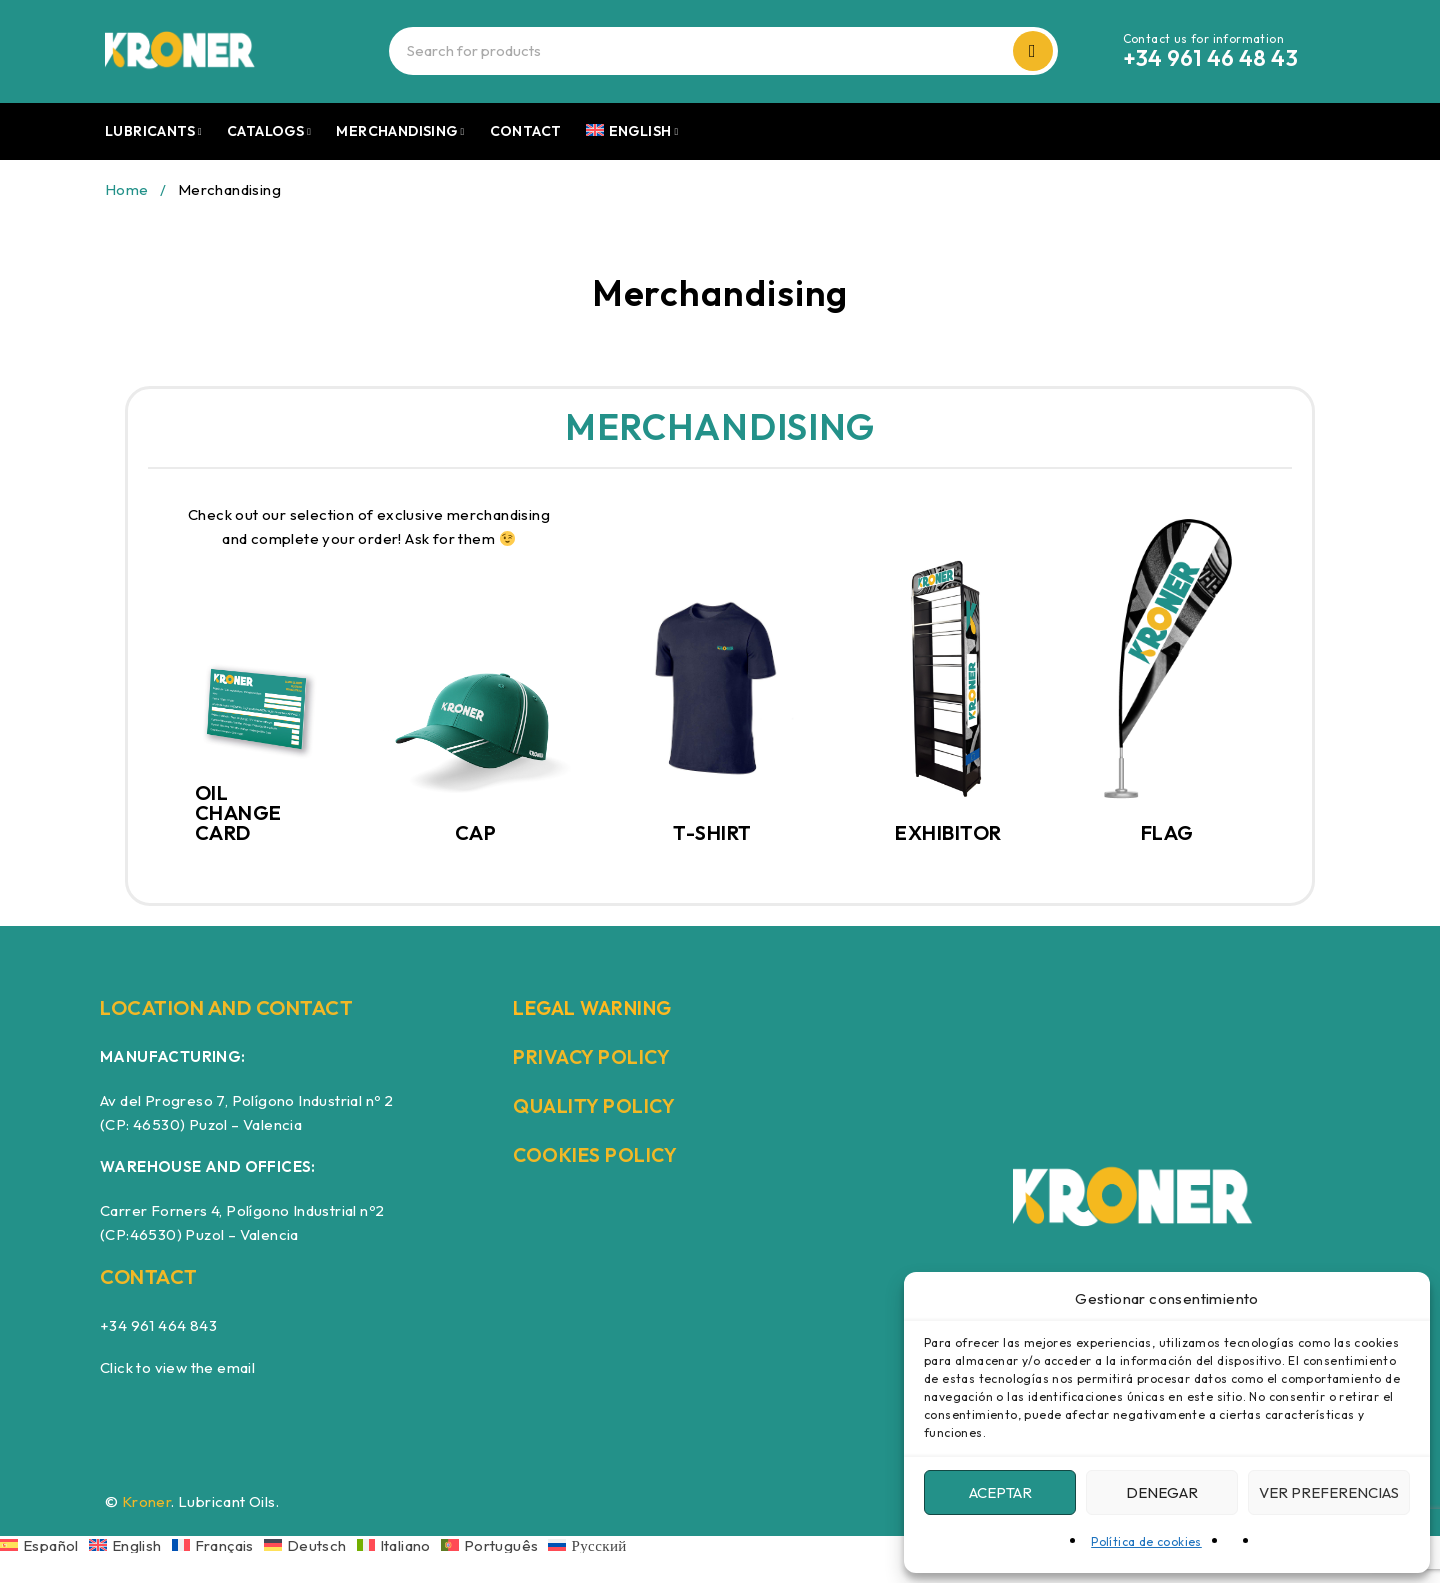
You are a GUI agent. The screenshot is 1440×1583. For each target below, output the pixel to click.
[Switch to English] (130, 1544)
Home (127, 189)
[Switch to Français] (218, 1544)
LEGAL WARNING (596, 1007)
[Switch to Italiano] (399, 1544)
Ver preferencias (1329, 1492)
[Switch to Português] (495, 1544)
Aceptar (1000, 1492)
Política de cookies (1146, 1541)
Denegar (1162, 1492)
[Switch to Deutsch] (310, 1544)
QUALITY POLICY (595, 1105)
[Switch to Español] (44, 1544)
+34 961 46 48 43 (1210, 58)
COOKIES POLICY (596, 1154)
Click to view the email (177, 1367)
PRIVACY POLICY (593, 1056)
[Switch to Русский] (587, 1544)
